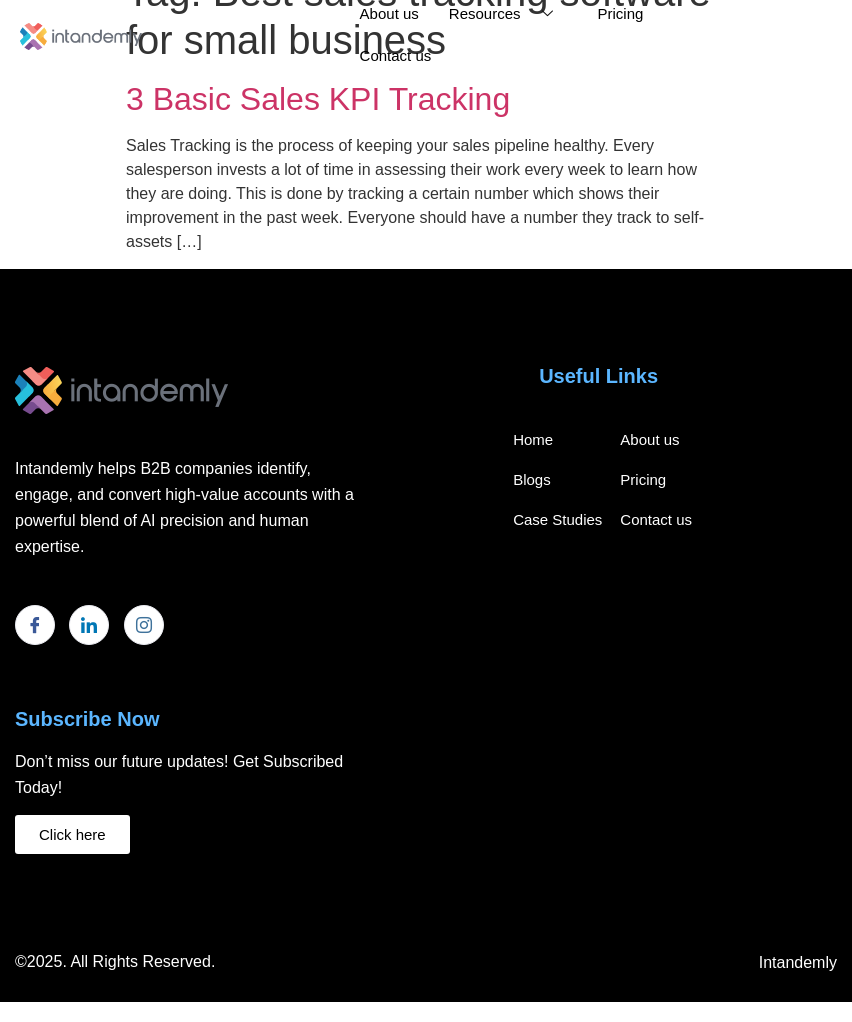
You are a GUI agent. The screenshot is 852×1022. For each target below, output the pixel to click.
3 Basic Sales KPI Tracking (318, 99)
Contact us (396, 55)
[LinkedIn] (89, 625)
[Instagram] (144, 625)
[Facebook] (35, 625)
